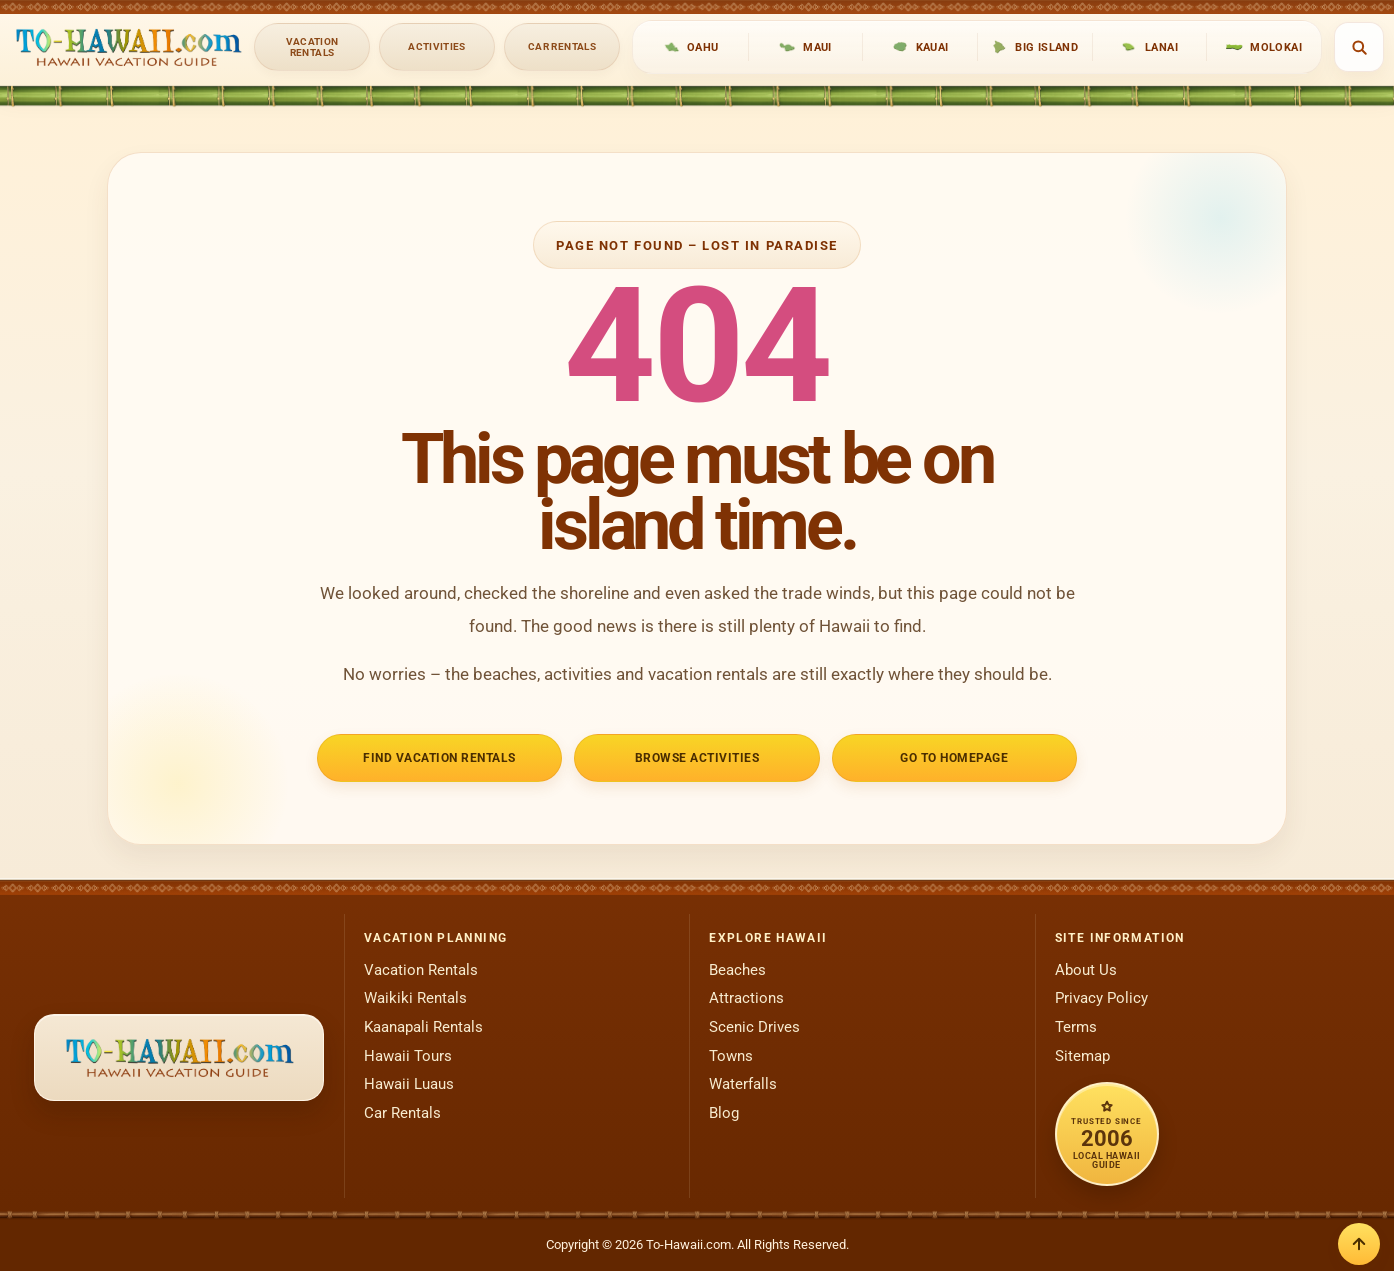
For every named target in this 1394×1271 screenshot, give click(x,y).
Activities (437, 46)
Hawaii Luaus (409, 1084)
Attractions (746, 998)
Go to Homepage (954, 757)
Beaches (737, 970)
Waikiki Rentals (415, 998)
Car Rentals (562, 46)
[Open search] (1359, 47)
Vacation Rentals (312, 47)
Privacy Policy (1101, 998)
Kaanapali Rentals (423, 1027)
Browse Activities (697, 757)
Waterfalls (743, 1084)
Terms (1076, 1027)
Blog (724, 1113)
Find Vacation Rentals (439, 757)
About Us (1086, 970)
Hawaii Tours (408, 1056)
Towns (731, 1056)
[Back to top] (1359, 1244)
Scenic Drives (754, 1027)
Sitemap (1082, 1056)
